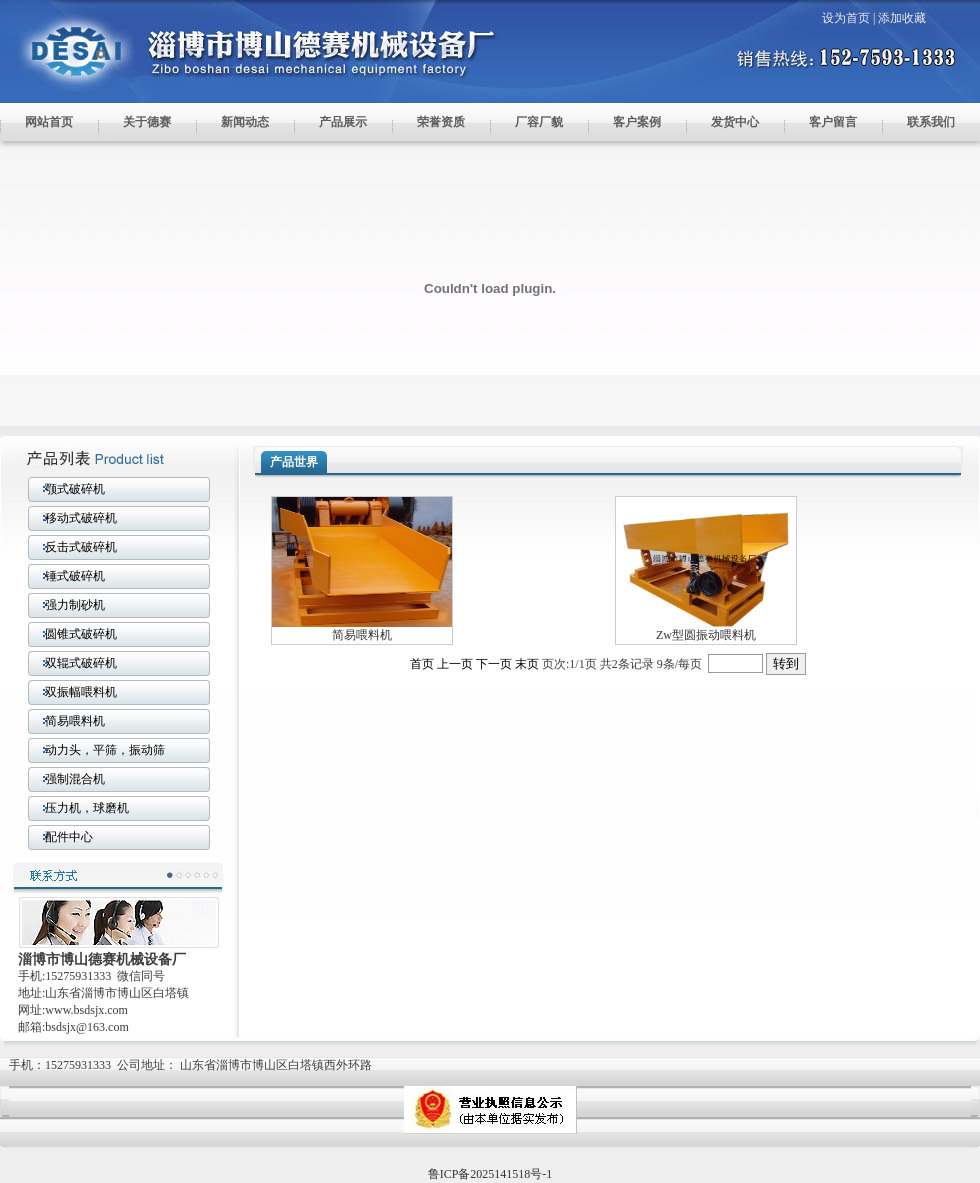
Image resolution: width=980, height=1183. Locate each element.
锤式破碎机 (75, 576)
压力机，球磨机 (87, 808)
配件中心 (69, 837)
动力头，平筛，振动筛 (105, 750)
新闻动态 (245, 122)
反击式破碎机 (81, 547)
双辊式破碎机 (81, 663)
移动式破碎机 (81, 518)
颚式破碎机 (75, 489)
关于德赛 (147, 122)
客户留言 (833, 122)
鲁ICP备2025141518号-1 (490, 1174)
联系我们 (931, 122)
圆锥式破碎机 (81, 634)
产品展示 (343, 122)
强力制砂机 (75, 605)
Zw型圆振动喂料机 (706, 635)
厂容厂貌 (539, 122)
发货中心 (735, 122)
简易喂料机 (75, 721)
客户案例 (637, 122)
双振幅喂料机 (81, 692)
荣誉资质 (441, 122)
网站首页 (49, 122)
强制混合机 (75, 779)
